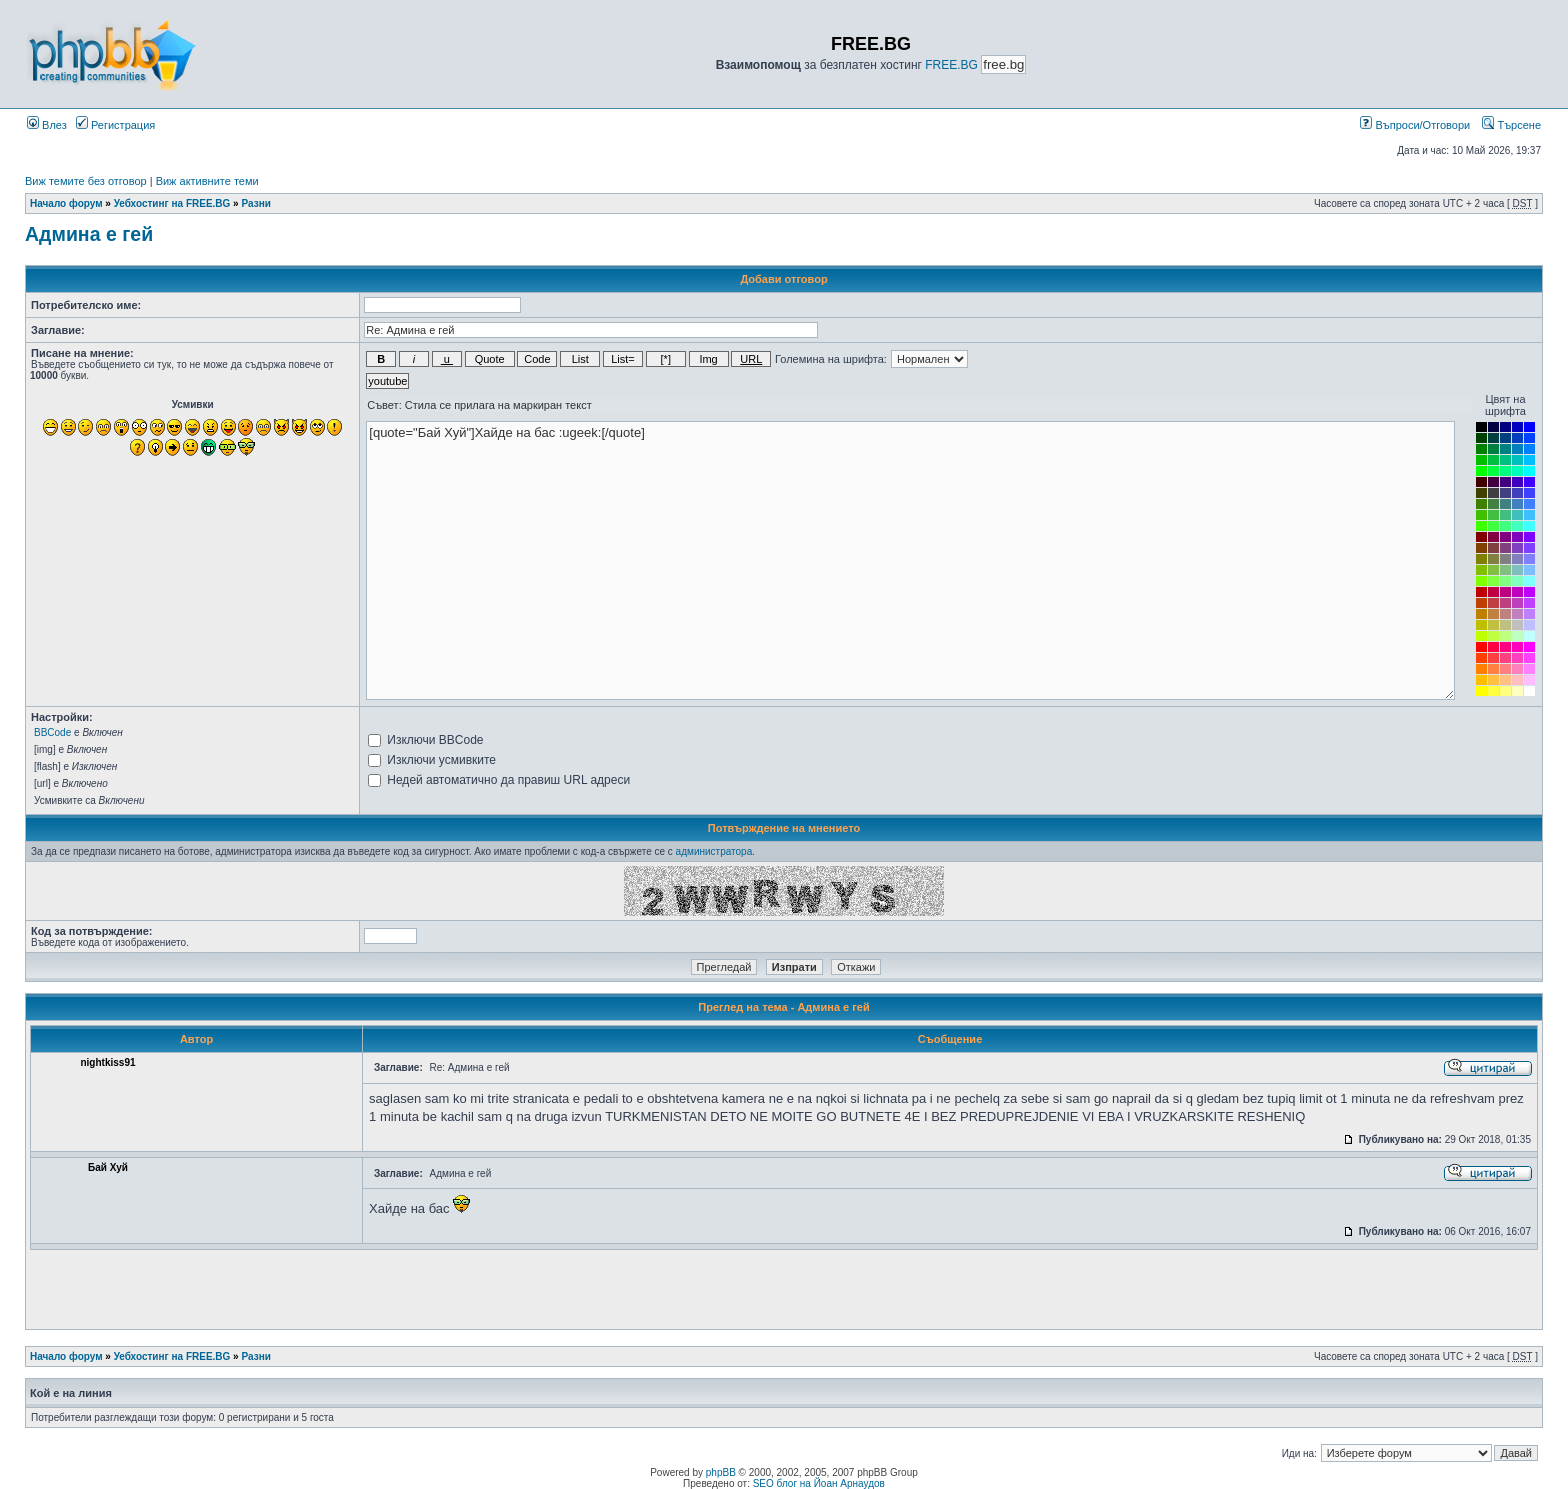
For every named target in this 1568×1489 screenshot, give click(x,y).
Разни (255, 203)
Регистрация (115, 125)
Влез (47, 125)
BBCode (52, 732)
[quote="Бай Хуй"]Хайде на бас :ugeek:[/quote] (910, 560)
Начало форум (66, 203)
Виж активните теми (207, 181)
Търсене (1511, 125)
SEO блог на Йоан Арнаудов (819, 1483)
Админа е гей (89, 234)
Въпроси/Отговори (1415, 125)
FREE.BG (951, 65)
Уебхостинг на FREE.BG (172, 203)
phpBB (721, 1472)
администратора (714, 851)
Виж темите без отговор (86, 181)
